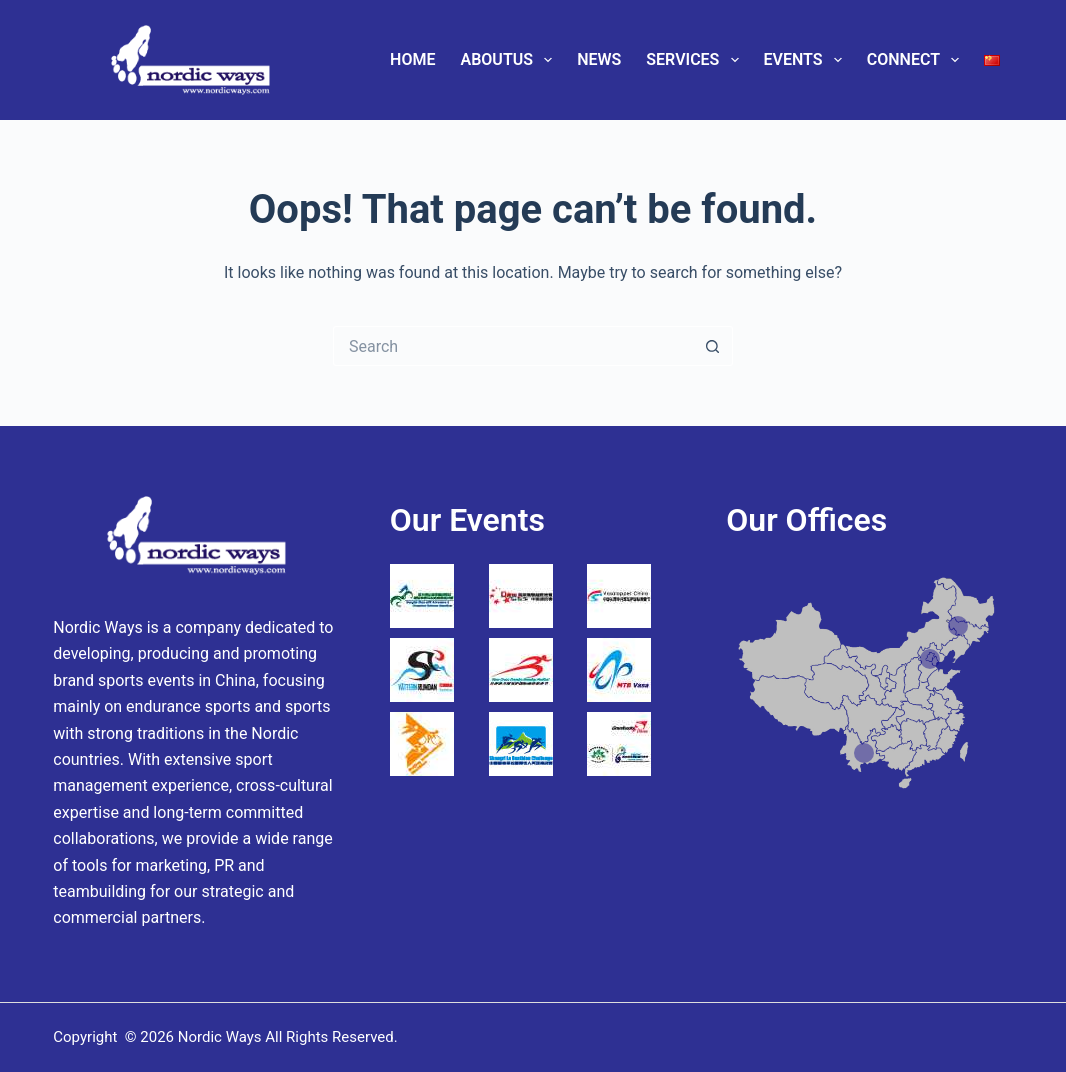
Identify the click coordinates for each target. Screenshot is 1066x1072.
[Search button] (713, 346)
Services (696, 60)
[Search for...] (513, 346)
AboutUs (511, 60)
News (599, 59)
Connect (917, 60)
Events (807, 60)
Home (412, 59)
